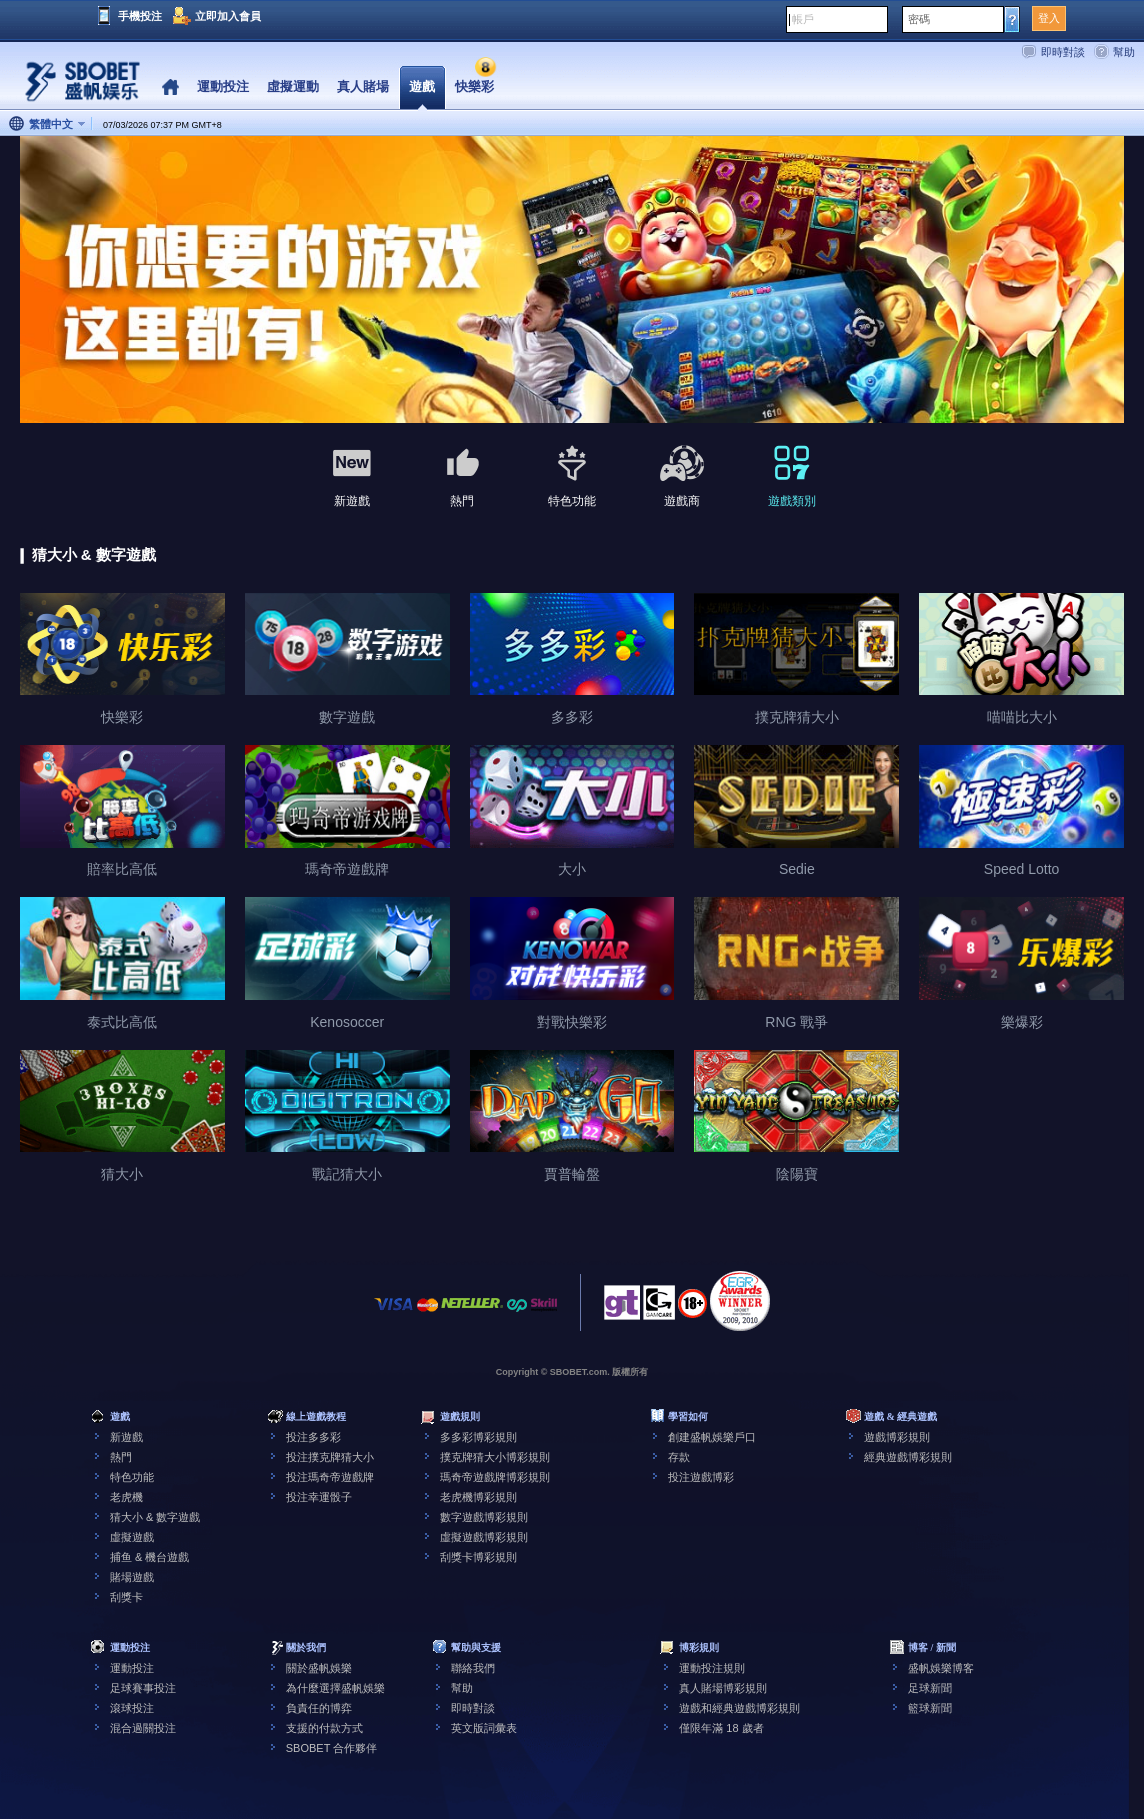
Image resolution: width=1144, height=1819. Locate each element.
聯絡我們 (473, 1668)
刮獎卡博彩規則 (478, 1557)
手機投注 (140, 16)
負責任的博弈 (319, 1708)
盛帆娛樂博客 (941, 1668)
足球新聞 (930, 1688)
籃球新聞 (930, 1708)
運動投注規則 (712, 1668)
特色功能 (132, 1477)
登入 (1049, 18)
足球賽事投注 (143, 1688)
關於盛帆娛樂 (319, 1668)
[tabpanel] (572, 280)
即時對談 (1063, 52)
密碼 (919, 19)
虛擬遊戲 (132, 1537)
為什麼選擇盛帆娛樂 (335, 1688)
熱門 (121, 1457)
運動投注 (132, 1668)
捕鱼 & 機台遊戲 (149, 1557)
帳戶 (803, 19)
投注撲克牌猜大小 (330, 1457)
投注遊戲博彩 (701, 1477)
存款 (679, 1457)
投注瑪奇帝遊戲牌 (330, 1477)
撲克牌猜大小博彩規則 (495, 1457)
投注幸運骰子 (319, 1497)
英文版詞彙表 (484, 1728)
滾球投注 (132, 1708)
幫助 (1124, 52)
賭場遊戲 (132, 1577)
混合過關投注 (143, 1728)
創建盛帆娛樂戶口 (712, 1437)
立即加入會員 (228, 16)
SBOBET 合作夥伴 (331, 1748)
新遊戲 (126, 1437)
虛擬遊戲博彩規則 (484, 1537)
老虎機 (126, 1497)
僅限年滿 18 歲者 (721, 1728)
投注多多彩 (313, 1437)
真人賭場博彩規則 (723, 1688)
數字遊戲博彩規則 (484, 1517)
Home (170, 87)
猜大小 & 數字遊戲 (155, 1517)
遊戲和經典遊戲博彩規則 (739, 1708)
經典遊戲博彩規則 (908, 1457)
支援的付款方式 (324, 1728)
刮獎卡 (126, 1597)
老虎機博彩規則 (478, 1497)
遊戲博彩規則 (897, 1437)
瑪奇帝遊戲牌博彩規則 (495, 1477)
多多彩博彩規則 (478, 1437)
